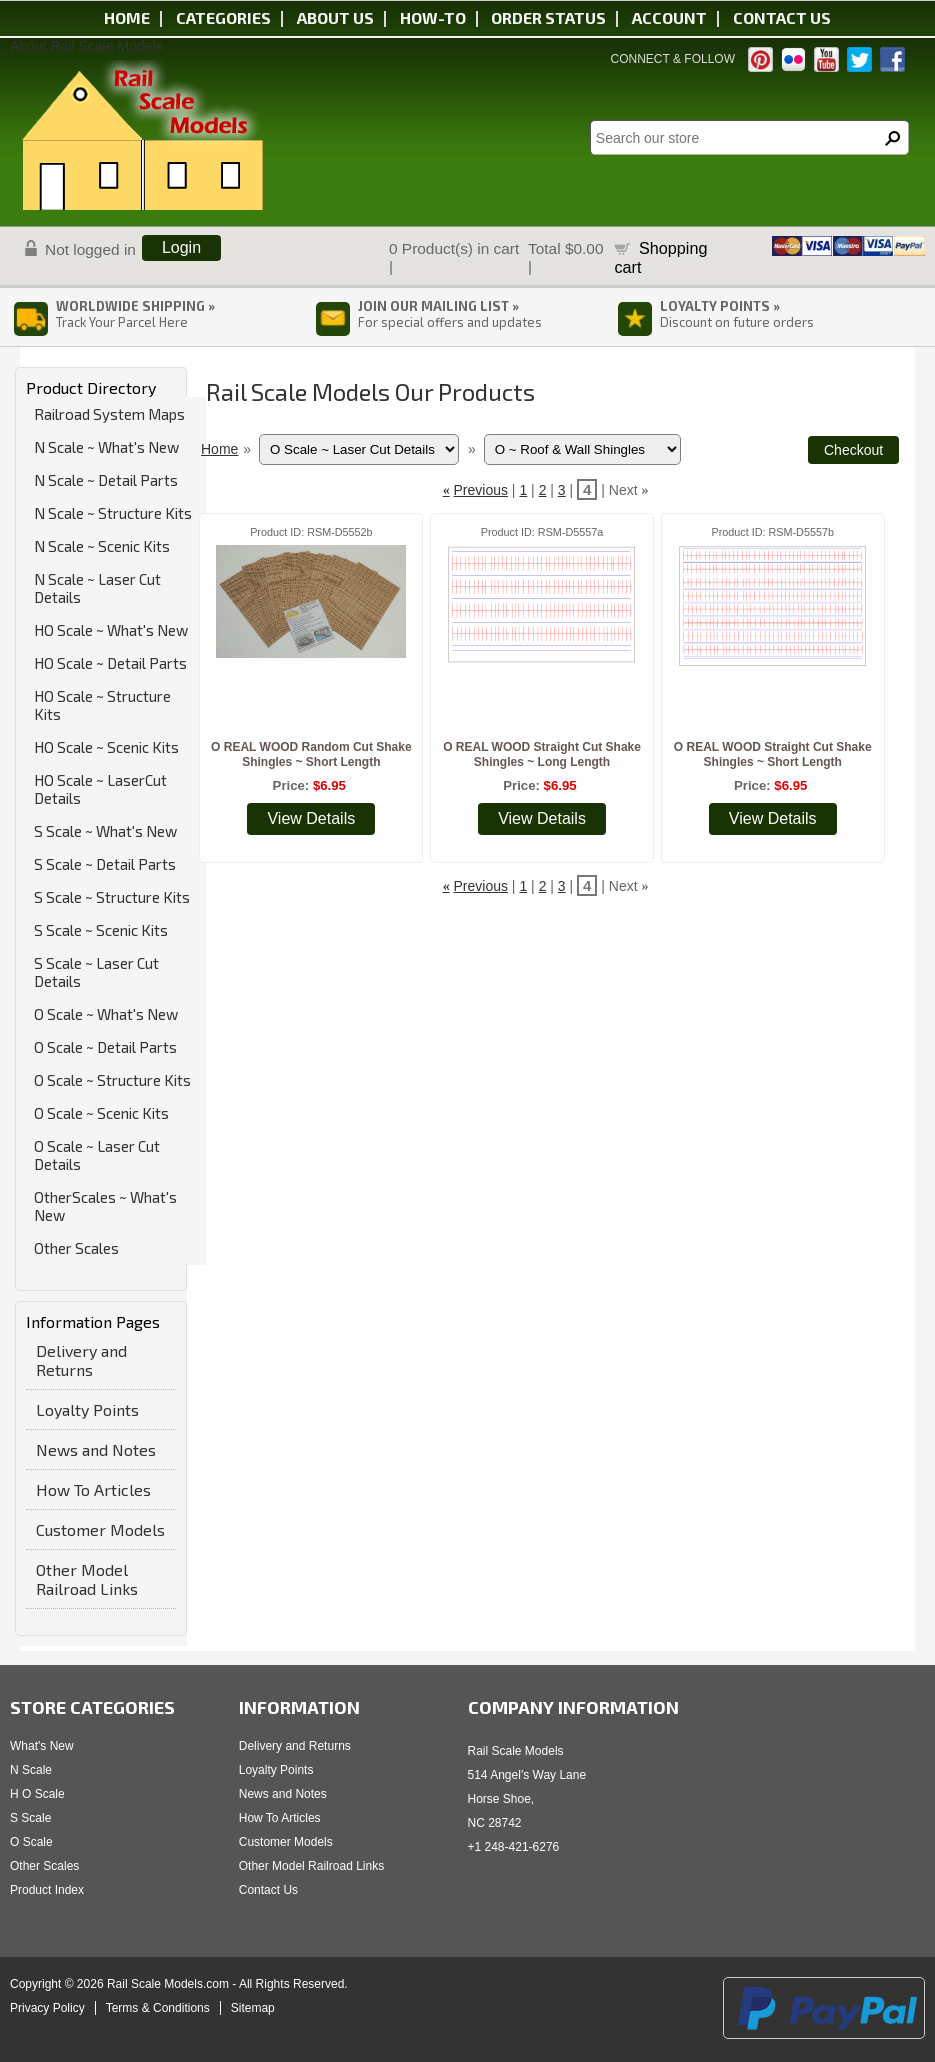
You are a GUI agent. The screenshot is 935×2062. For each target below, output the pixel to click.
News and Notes (96, 1449)
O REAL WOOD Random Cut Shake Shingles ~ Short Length (311, 754)
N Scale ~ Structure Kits (113, 513)
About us (335, 17)
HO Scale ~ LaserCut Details (100, 789)
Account (669, 17)
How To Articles (93, 1489)
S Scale (30, 1818)
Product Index (47, 1890)
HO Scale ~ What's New (111, 630)
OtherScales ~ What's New (105, 1206)
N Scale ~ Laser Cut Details (97, 588)
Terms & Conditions (158, 2008)
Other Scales (76, 1248)
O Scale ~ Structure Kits (112, 1080)
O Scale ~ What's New (106, 1014)
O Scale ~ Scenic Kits (101, 1113)
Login (181, 247)
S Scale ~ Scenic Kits (101, 930)
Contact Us (268, 1890)
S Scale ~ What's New (105, 831)
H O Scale (37, 1794)
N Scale (31, 1770)
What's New (42, 1746)
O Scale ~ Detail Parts (105, 1047)
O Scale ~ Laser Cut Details (97, 1155)
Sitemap (253, 2008)
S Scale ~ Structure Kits (112, 897)
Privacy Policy (47, 2008)
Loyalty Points (87, 1409)
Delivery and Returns (81, 1360)
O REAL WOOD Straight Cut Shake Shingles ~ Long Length (542, 754)
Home (127, 17)
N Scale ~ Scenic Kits (102, 546)
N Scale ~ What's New (106, 447)
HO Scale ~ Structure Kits (102, 705)
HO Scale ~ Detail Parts (110, 663)
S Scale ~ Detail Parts (105, 864)
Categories (223, 17)
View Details (311, 818)
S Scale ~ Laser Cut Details (96, 972)
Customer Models (100, 1529)
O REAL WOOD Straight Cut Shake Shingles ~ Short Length (773, 754)
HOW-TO (433, 17)
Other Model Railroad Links (87, 1579)
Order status (548, 17)
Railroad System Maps (109, 414)
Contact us (782, 17)
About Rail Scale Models (86, 46)
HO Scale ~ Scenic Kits (106, 747)
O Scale (31, 1842)
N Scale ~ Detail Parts (106, 480)
